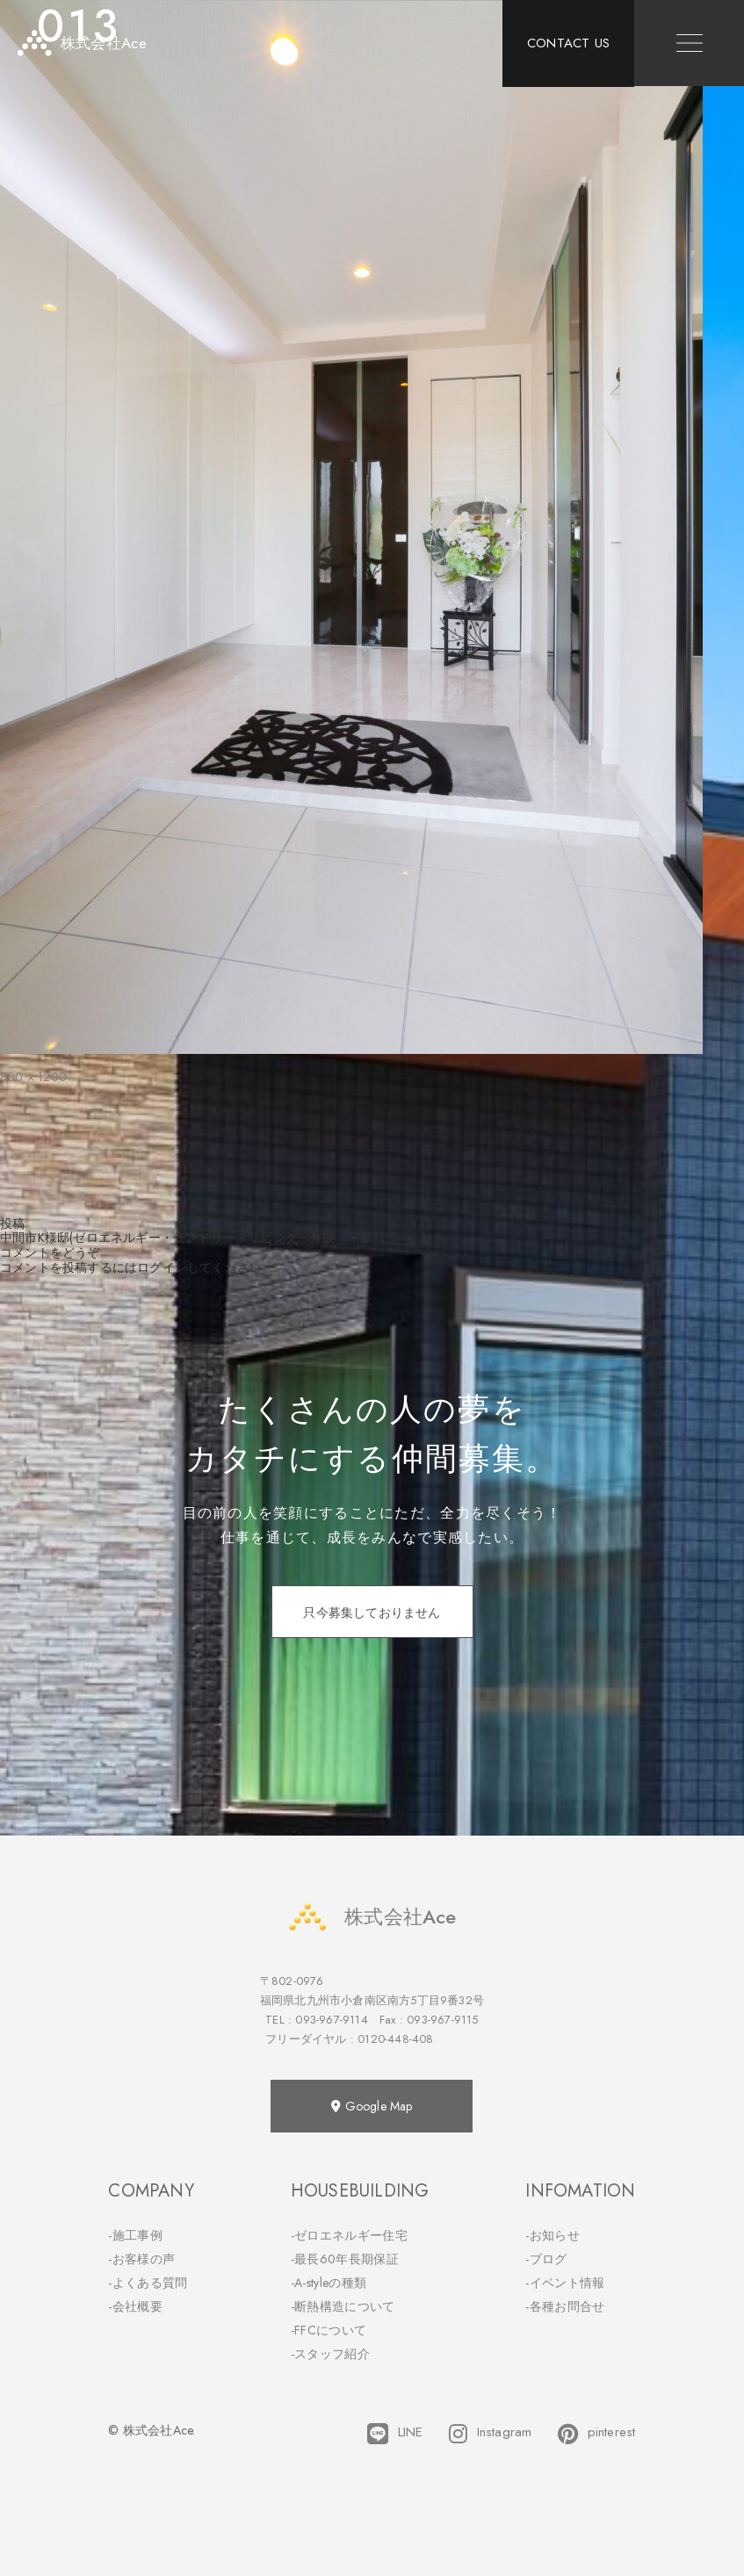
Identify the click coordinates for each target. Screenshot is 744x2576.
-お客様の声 (141, 2259)
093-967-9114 (331, 2019)
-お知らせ (552, 2235)
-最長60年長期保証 (345, 2259)
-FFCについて (328, 2330)
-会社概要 (135, 2306)
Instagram (490, 2433)
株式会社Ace (371, 1917)
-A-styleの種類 (328, 2282)
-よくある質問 (147, 2282)
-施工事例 (135, 2235)
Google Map (371, 2106)
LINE (395, 2433)
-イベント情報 (564, 2282)
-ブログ (546, 2259)
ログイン (162, 1267)
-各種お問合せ (564, 2306)
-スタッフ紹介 (330, 2354)
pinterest (596, 2433)
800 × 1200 (33, 1077)
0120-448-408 (395, 2039)
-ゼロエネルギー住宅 (349, 2235)
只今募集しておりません (371, 1612)
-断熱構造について (343, 2306)
